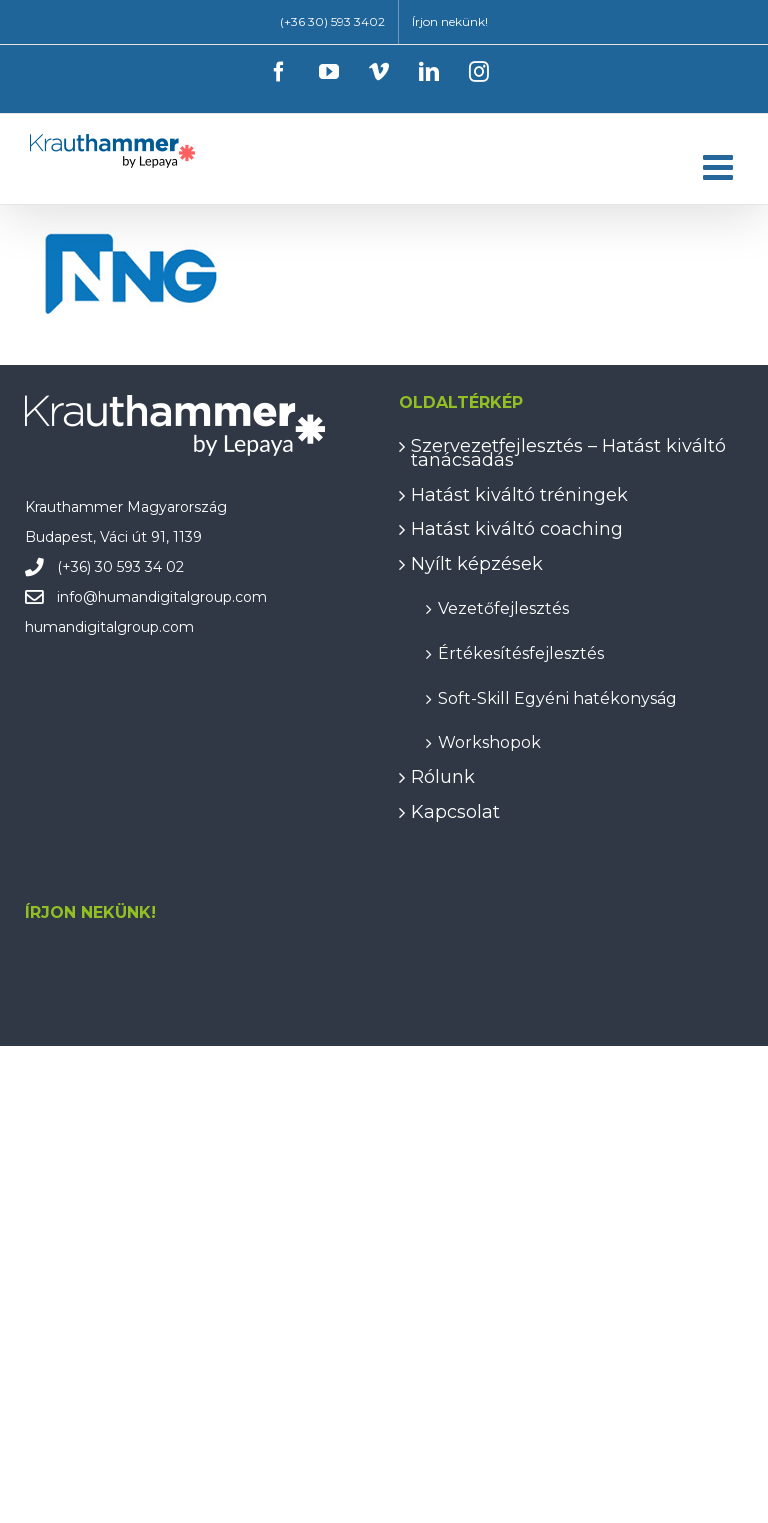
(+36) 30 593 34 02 (120, 567)
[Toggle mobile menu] (720, 166)
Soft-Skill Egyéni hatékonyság (557, 697)
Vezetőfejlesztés (503, 607)
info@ (77, 597)
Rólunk (443, 777)
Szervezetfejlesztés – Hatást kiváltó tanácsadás (568, 453)
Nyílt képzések (477, 564)
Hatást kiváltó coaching (517, 529)
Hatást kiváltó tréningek (519, 495)
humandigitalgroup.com (182, 597)
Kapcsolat (455, 812)
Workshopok (489, 741)
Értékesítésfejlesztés (521, 652)
